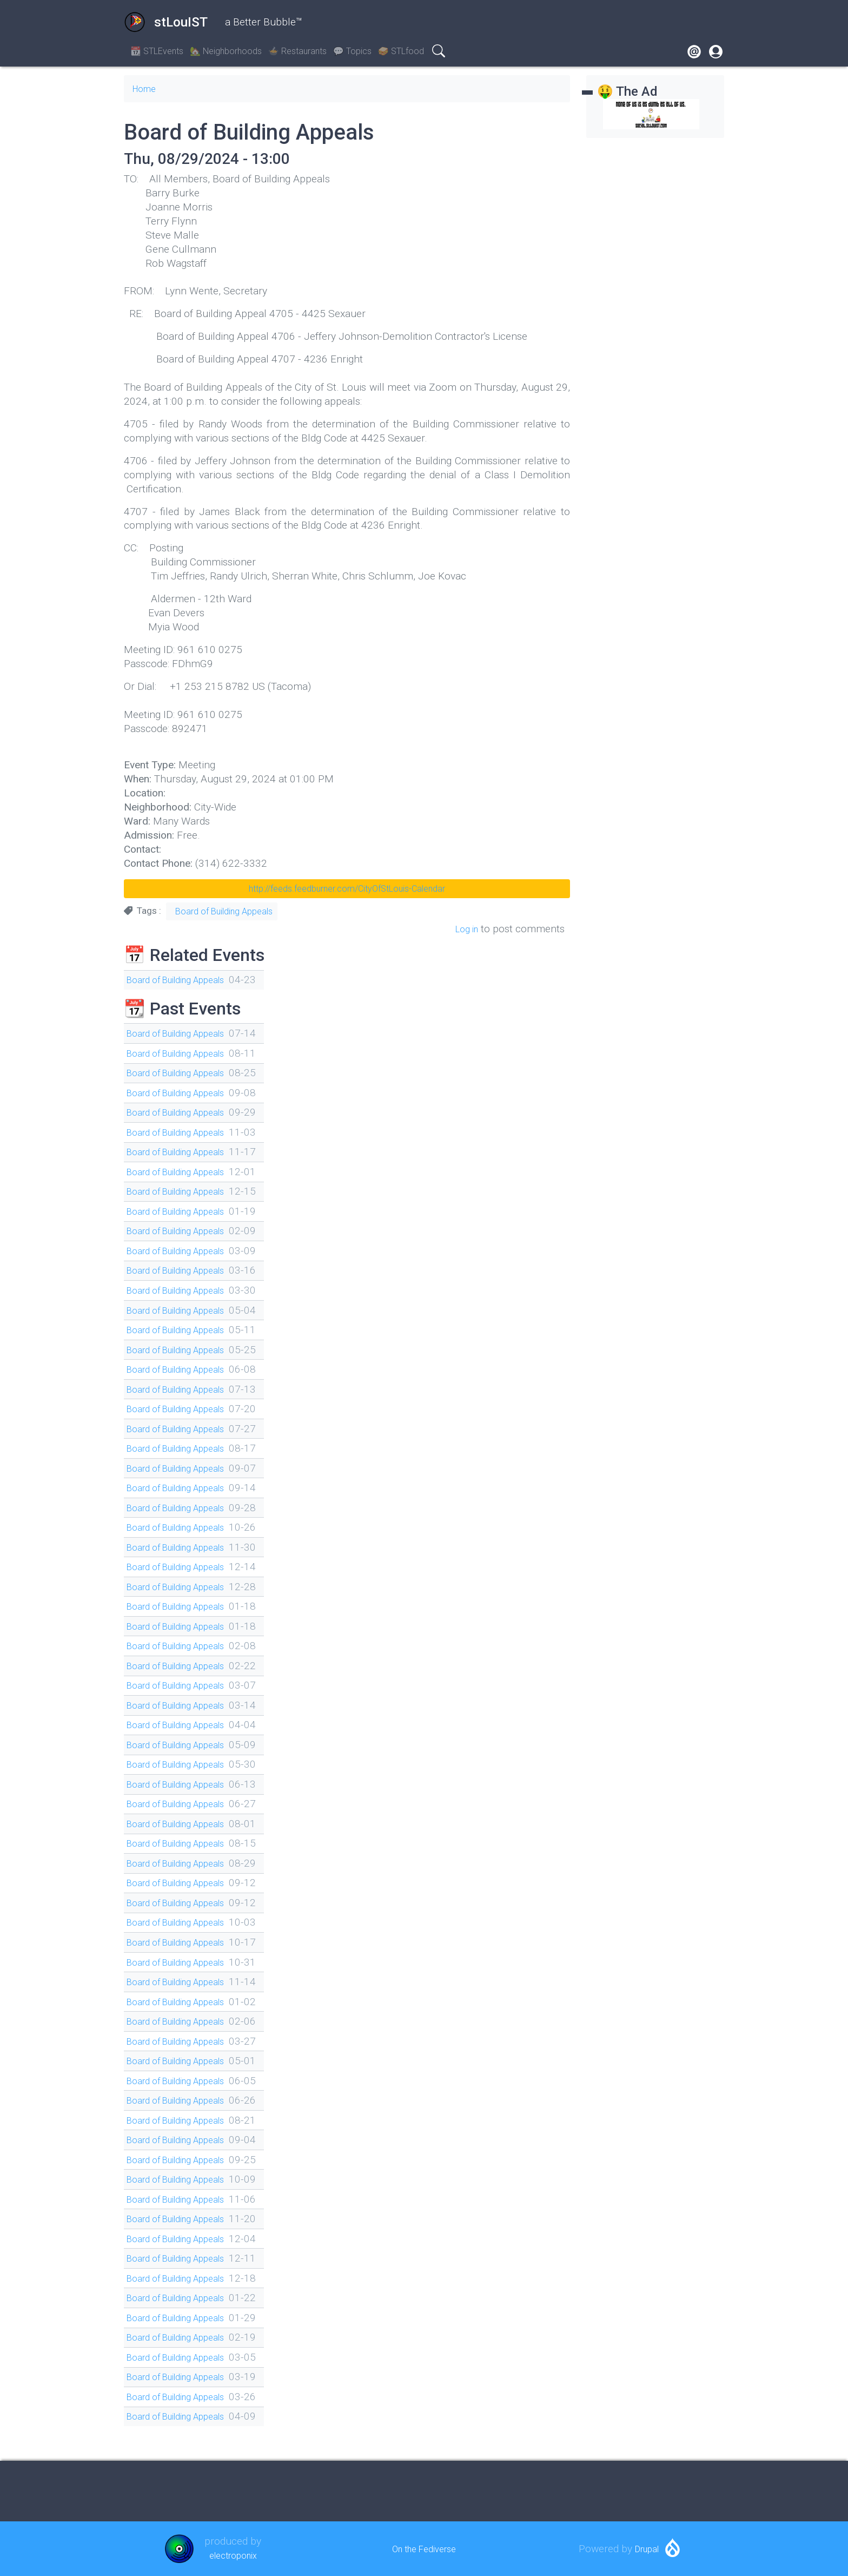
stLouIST (166, 22)
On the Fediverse (424, 2548)
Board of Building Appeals (224, 911)
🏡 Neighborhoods (226, 51)
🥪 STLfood (401, 51)
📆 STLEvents (156, 51)
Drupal (646, 2548)
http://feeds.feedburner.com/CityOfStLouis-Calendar (347, 889)
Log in (464, 929)
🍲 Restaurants (297, 51)
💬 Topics (352, 51)
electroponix (232, 2555)
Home (146, 88)
